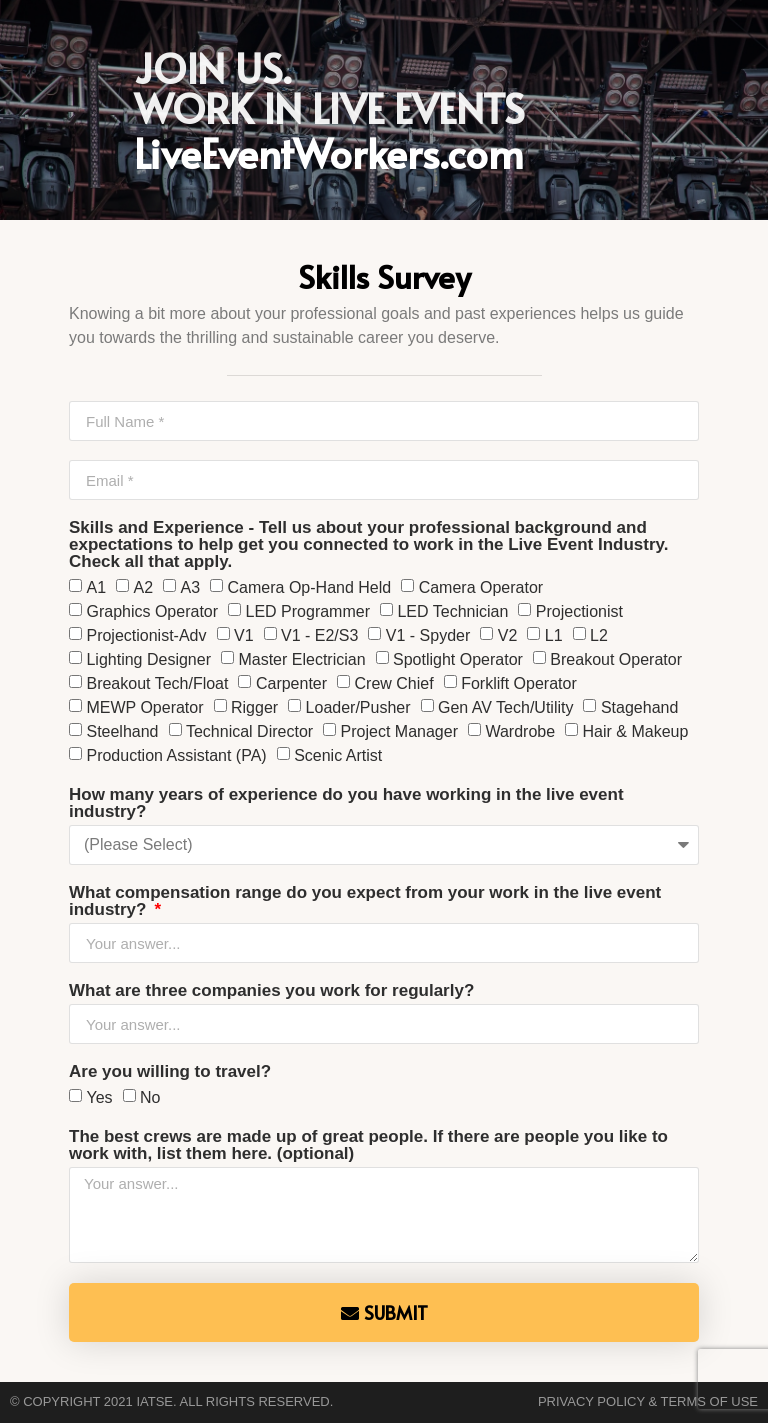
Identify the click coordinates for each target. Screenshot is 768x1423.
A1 (96, 587)
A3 (191, 587)
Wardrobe (520, 731)
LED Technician (452, 611)
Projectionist (579, 611)
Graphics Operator (152, 611)
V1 (244, 635)
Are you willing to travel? (170, 1072)
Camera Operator (481, 587)
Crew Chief (394, 683)
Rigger (254, 707)
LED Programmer (308, 611)
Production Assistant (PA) (176, 755)
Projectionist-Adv (146, 635)
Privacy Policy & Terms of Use (648, 1401)
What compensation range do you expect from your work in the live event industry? (365, 901)
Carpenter (291, 683)
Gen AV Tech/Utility (505, 707)
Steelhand (122, 731)
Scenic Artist (338, 755)
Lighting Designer (148, 659)
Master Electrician (301, 659)
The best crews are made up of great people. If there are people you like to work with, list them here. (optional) (368, 1145)
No (150, 1097)
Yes (99, 1097)
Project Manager (399, 731)
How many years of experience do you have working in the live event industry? (346, 803)
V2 (508, 635)
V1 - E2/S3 (319, 635)
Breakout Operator (616, 659)
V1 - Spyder (428, 635)
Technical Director (249, 731)
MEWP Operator (144, 707)
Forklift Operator (519, 683)
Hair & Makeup (636, 731)
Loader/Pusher (358, 707)
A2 (143, 587)
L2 (599, 635)
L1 (554, 635)
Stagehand (639, 707)
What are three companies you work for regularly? (271, 991)
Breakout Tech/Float (157, 683)
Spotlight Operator (458, 659)
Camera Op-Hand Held (310, 587)
